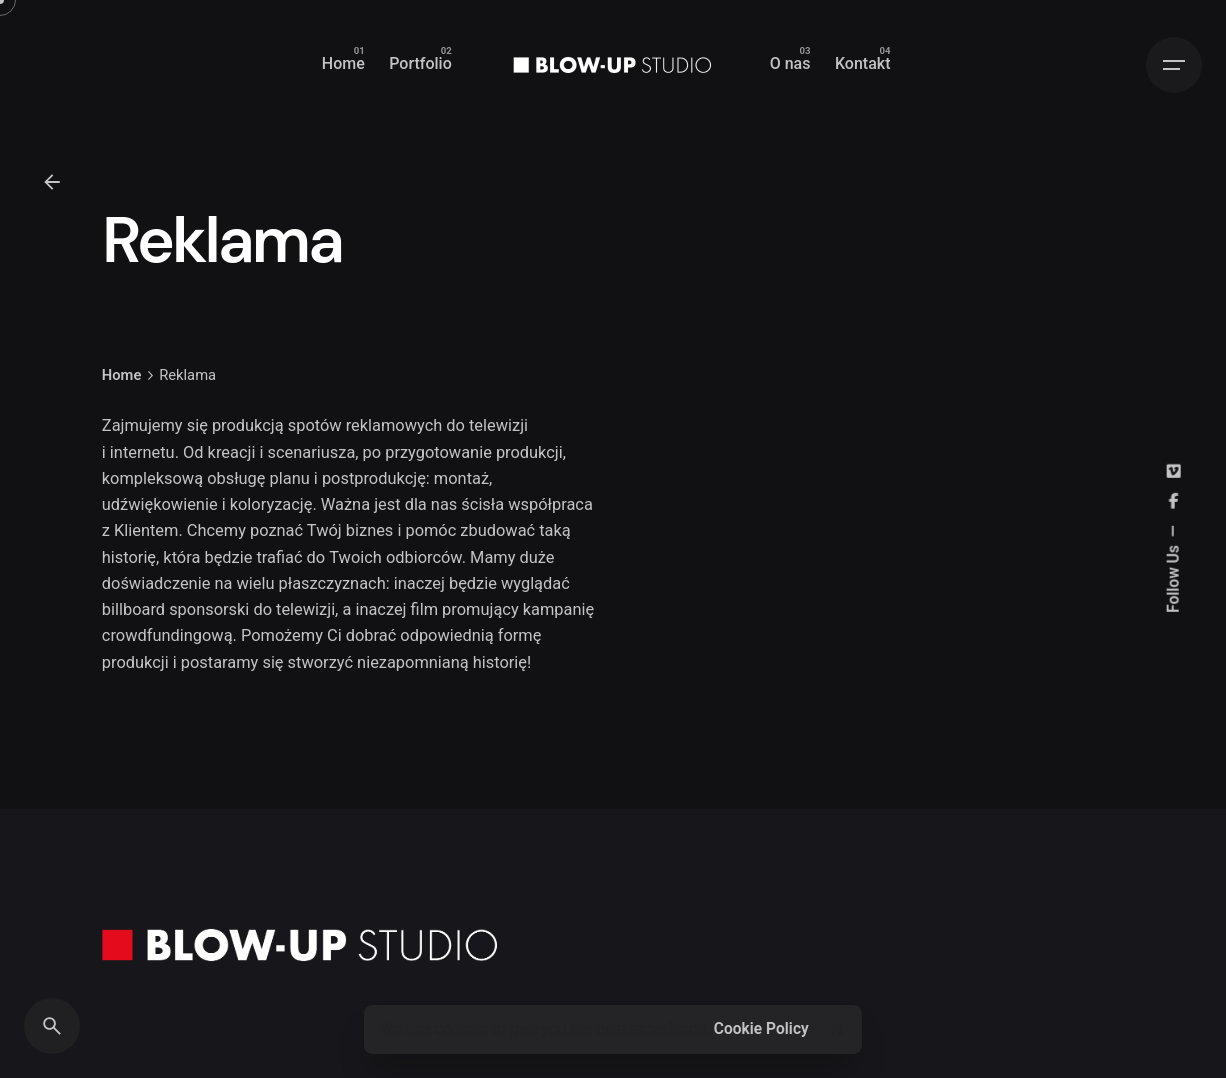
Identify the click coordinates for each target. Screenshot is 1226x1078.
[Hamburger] (1174, 65)
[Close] (836, 1029)
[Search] (52, 1026)
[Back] (52, 182)
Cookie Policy (761, 1029)
